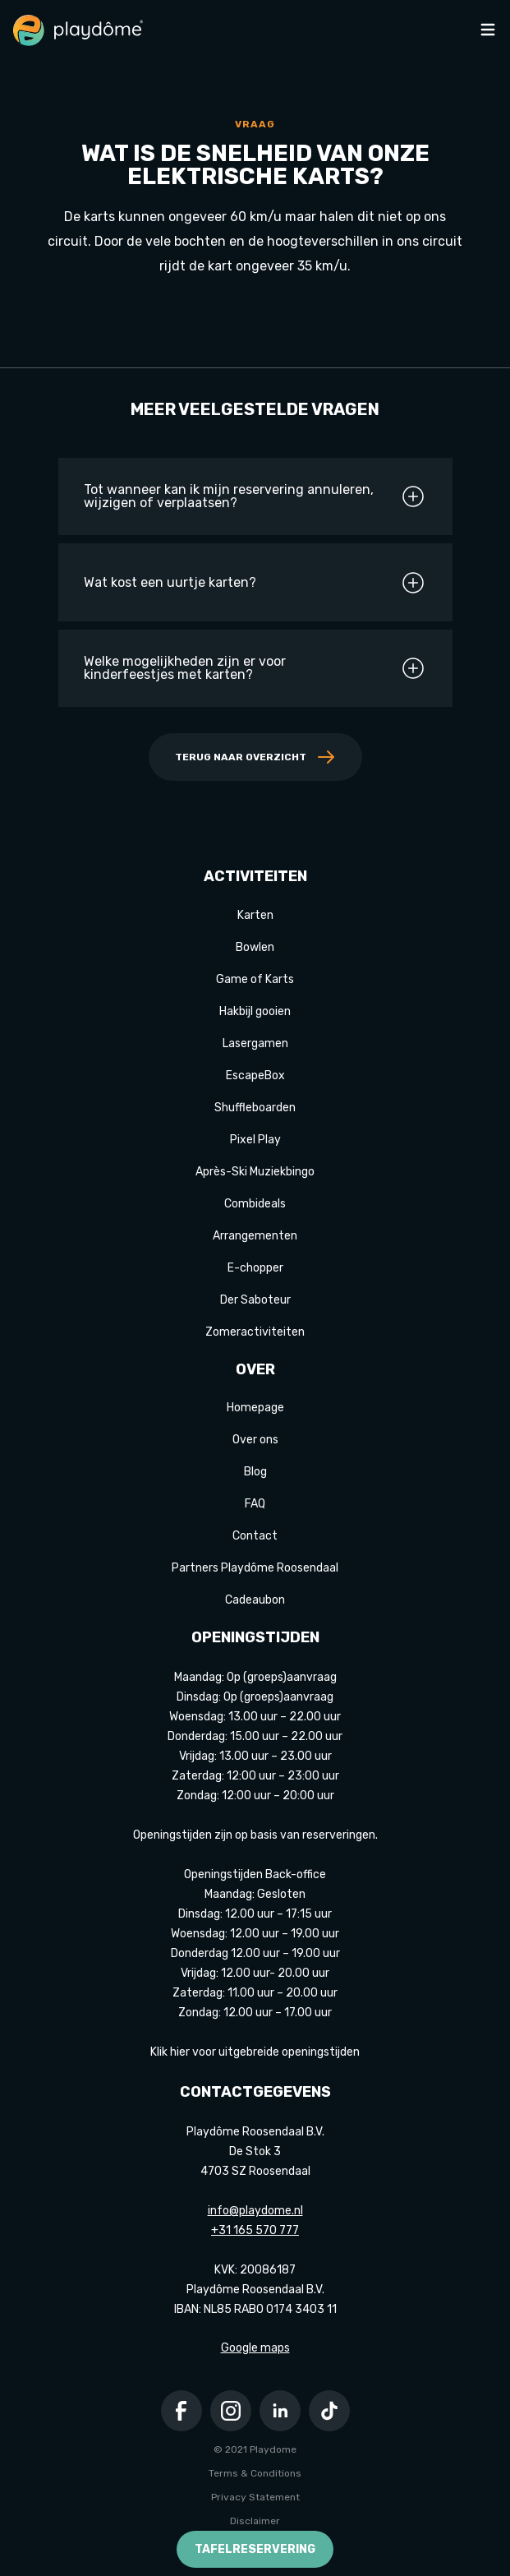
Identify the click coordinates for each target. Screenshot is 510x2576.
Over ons (255, 1440)
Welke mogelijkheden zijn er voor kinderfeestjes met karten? (255, 668)
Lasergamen (255, 1043)
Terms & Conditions (255, 2473)
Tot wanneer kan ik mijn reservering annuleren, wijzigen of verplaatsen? (255, 496)
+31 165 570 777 (255, 2230)
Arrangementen (255, 1236)
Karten (255, 915)
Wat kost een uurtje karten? (255, 583)
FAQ (255, 1504)
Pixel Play (255, 1140)
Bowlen (255, 947)
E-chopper (255, 1268)
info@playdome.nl (255, 2211)
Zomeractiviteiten (255, 1332)
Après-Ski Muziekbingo (255, 1172)
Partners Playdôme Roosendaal (255, 1568)
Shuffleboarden (255, 1108)
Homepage (255, 1408)
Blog (255, 1472)
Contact (255, 1536)
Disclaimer (255, 2521)
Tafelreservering (255, 2549)
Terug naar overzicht (255, 757)
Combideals (255, 1204)
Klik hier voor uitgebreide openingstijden (255, 2052)
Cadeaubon (255, 1600)
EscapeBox (255, 1076)
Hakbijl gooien (255, 1011)
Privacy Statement (255, 2497)
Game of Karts (255, 979)
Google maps (255, 2348)
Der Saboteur (255, 1300)
